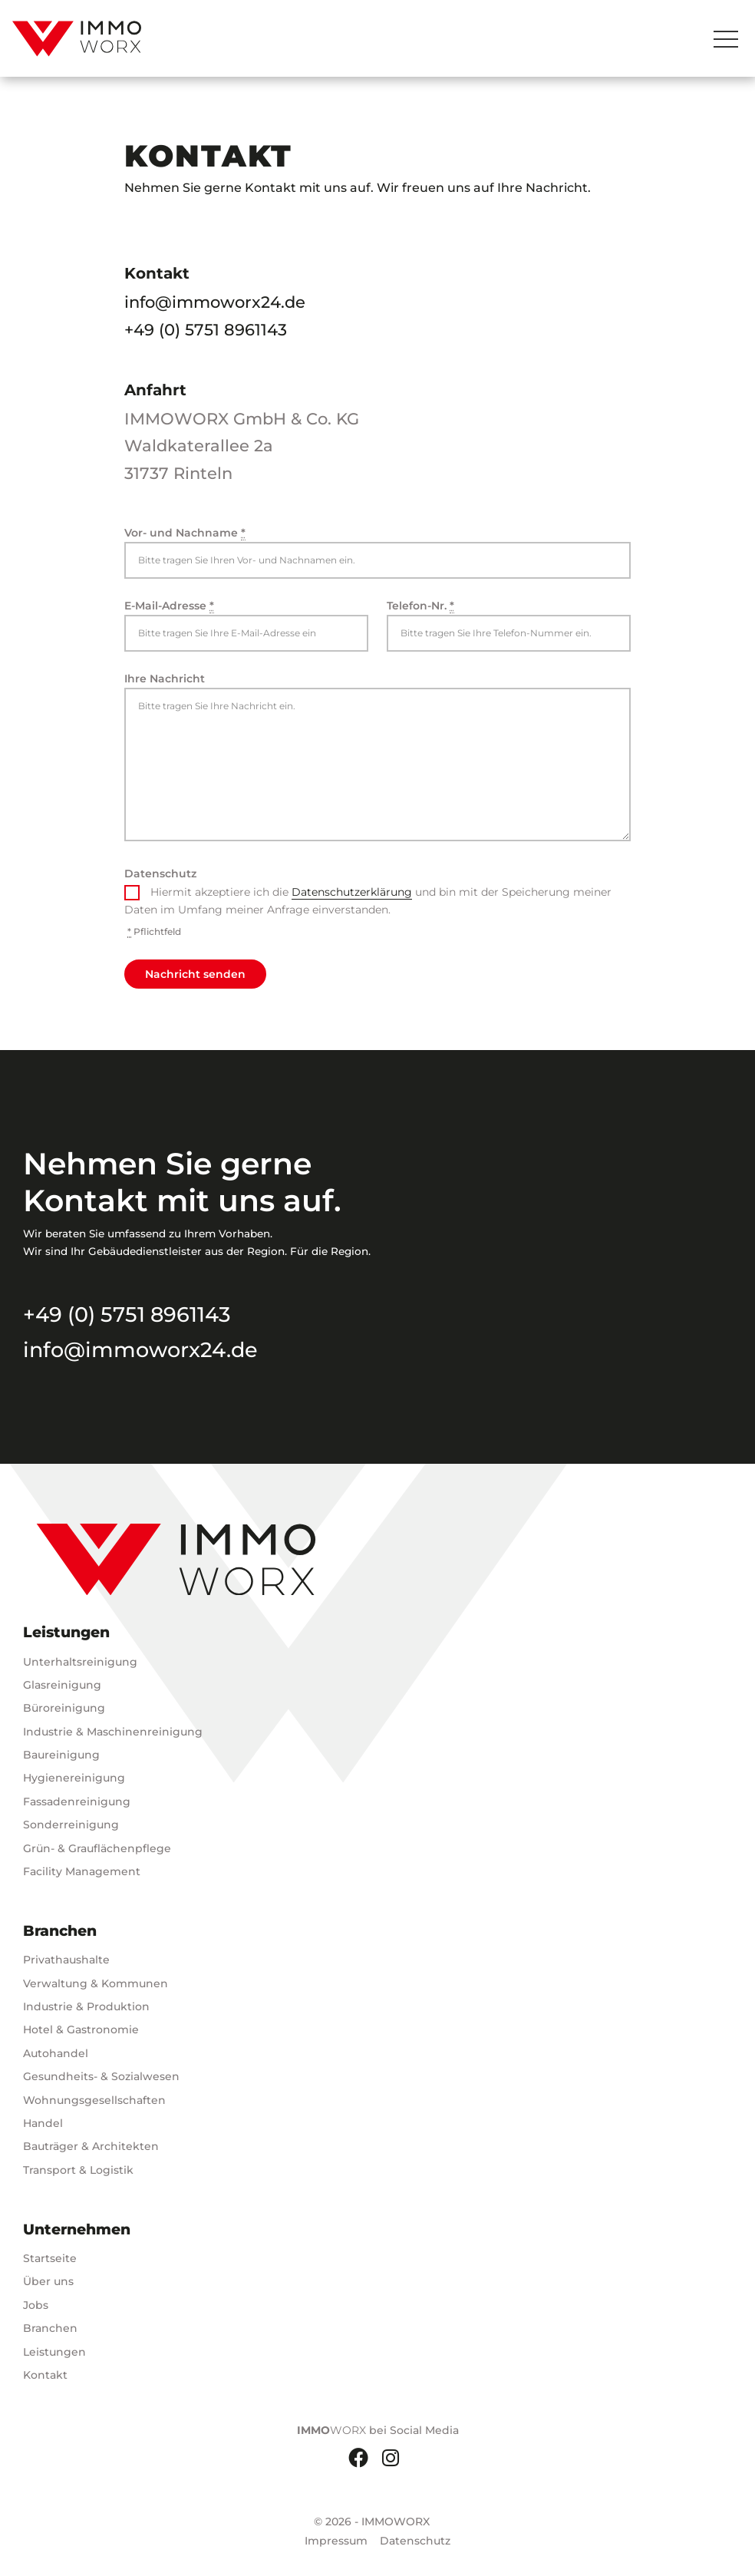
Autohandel (55, 2053)
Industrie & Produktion (86, 2006)
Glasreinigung (62, 1685)
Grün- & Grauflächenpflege (97, 1848)
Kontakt (45, 2375)
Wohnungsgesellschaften (94, 2100)
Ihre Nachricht (164, 678)
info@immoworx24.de (214, 302)
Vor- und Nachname (185, 533)
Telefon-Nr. (420, 606)
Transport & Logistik (78, 2170)
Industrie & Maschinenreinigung (113, 1732)
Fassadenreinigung (76, 1801)
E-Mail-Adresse (169, 606)
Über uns (48, 2281)
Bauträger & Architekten (91, 2146)
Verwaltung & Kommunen (95, 1983)
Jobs (35, 2305)
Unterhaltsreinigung (80, 1662)
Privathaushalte (66, 1960)
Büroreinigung (64, 1708)
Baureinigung (61, 1755)
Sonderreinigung (71, 1824)
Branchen (50, 2328)
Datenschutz (160, 873)
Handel (43, 2123)
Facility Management (81, 1871)
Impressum (336, 2541)
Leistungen (54, 2352)
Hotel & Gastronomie (81, 2029)
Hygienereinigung (74, 1778)
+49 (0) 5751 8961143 (205, 329)
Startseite (50, 2258)
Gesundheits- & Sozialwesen (101, 2076)
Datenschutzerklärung (352, 892)
